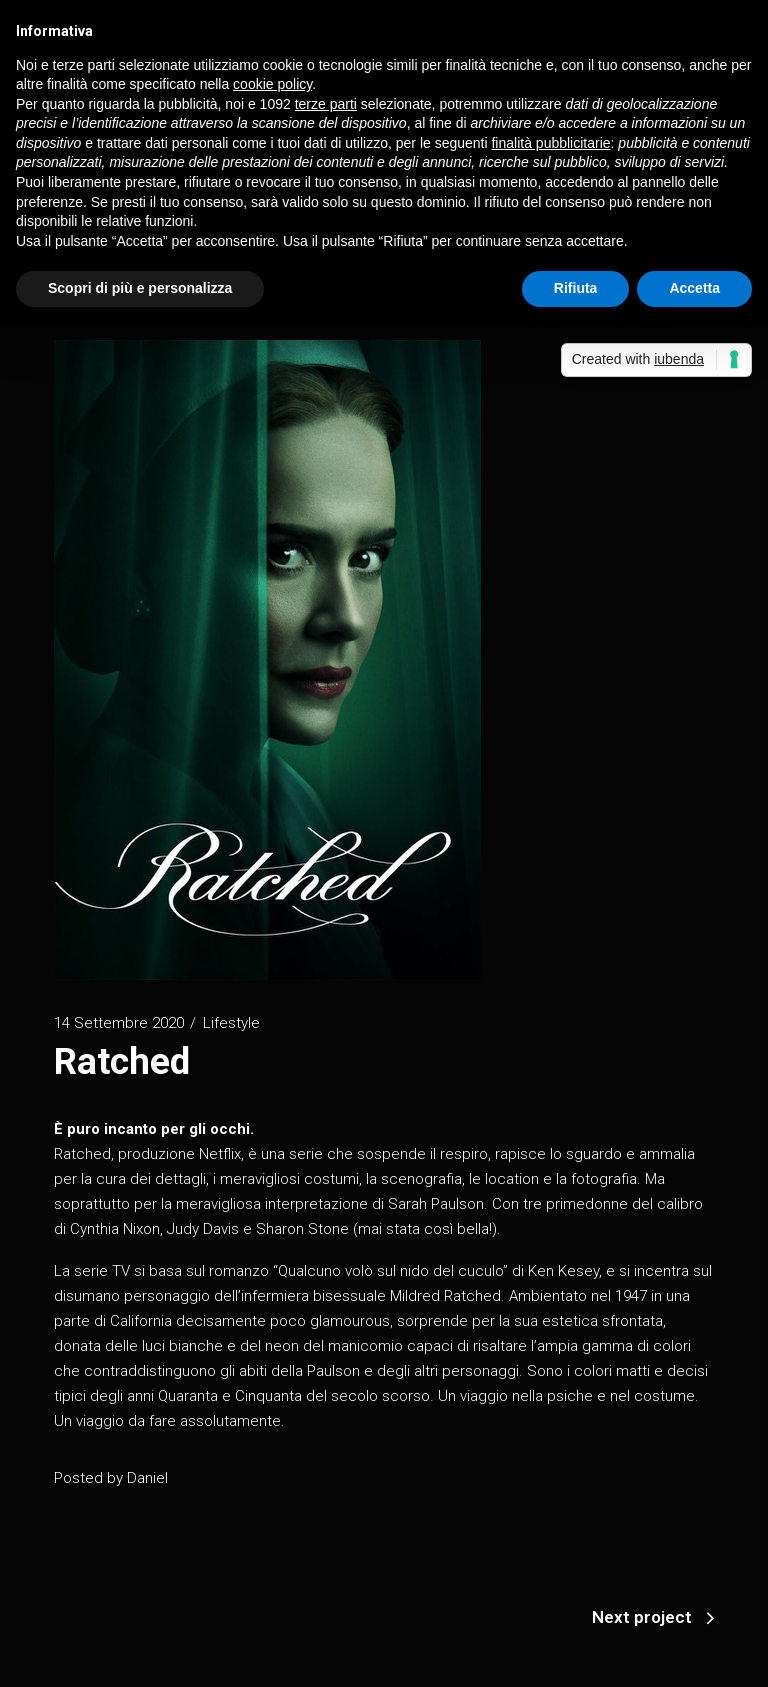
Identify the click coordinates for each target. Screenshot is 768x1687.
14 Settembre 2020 (119, 1023)
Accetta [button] (694, 288)
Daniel (147, 1478)
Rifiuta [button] (576, 288)
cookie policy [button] (272, 84)
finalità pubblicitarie (550, 143)
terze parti (326, 104)
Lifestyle (231, 1023)
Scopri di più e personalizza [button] (140, 288)
